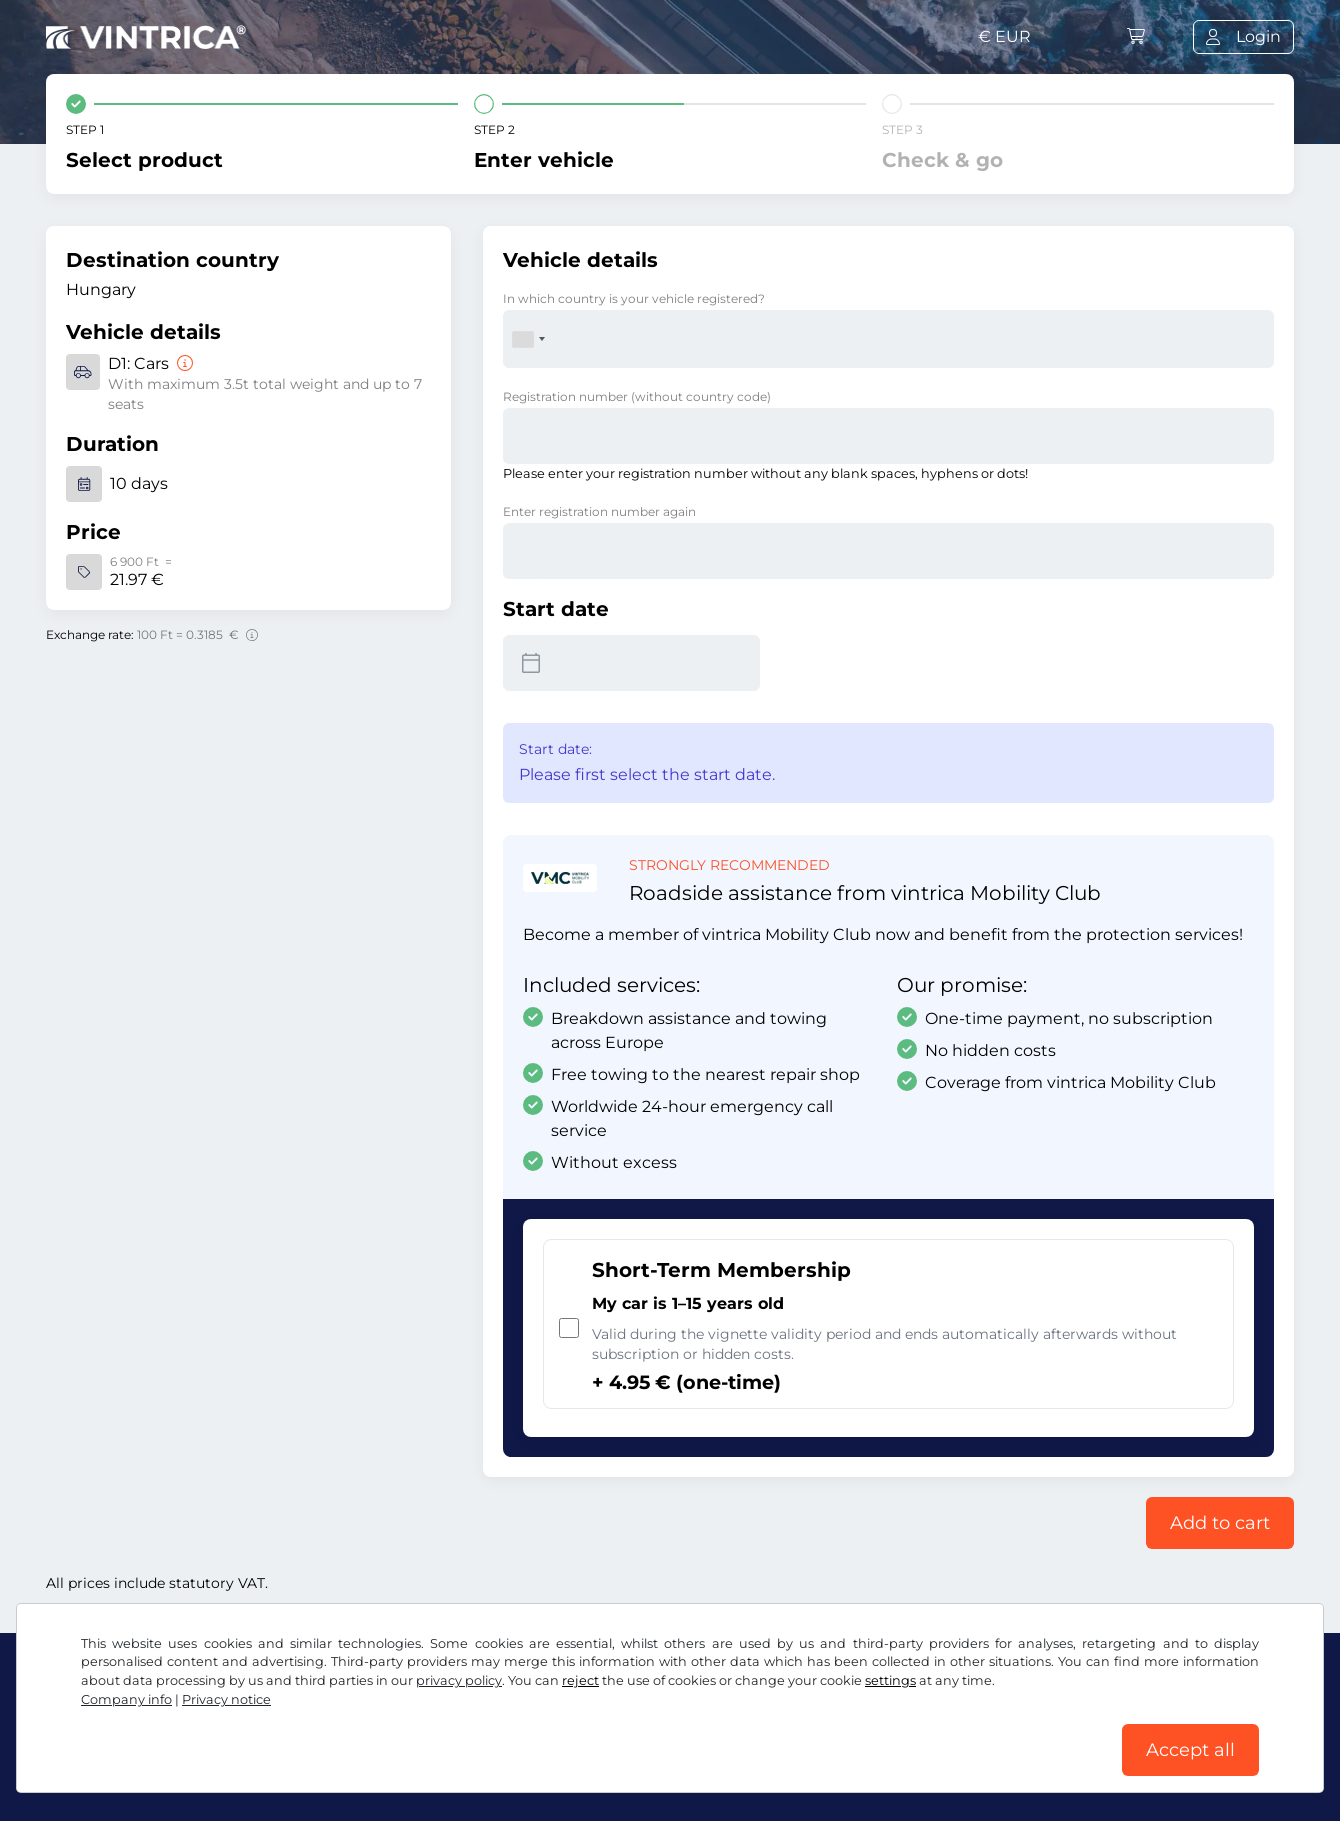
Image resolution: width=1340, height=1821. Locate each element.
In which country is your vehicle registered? (634, 298)
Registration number (637, 396)
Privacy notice (226, 1699)
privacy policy (459, 1680)
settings (890, 1680)
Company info (126, 1699)
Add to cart (1220, 1523)
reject (580, 1680)
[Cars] (183, 363)
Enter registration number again (599, 511)
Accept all (1190, 1750)
